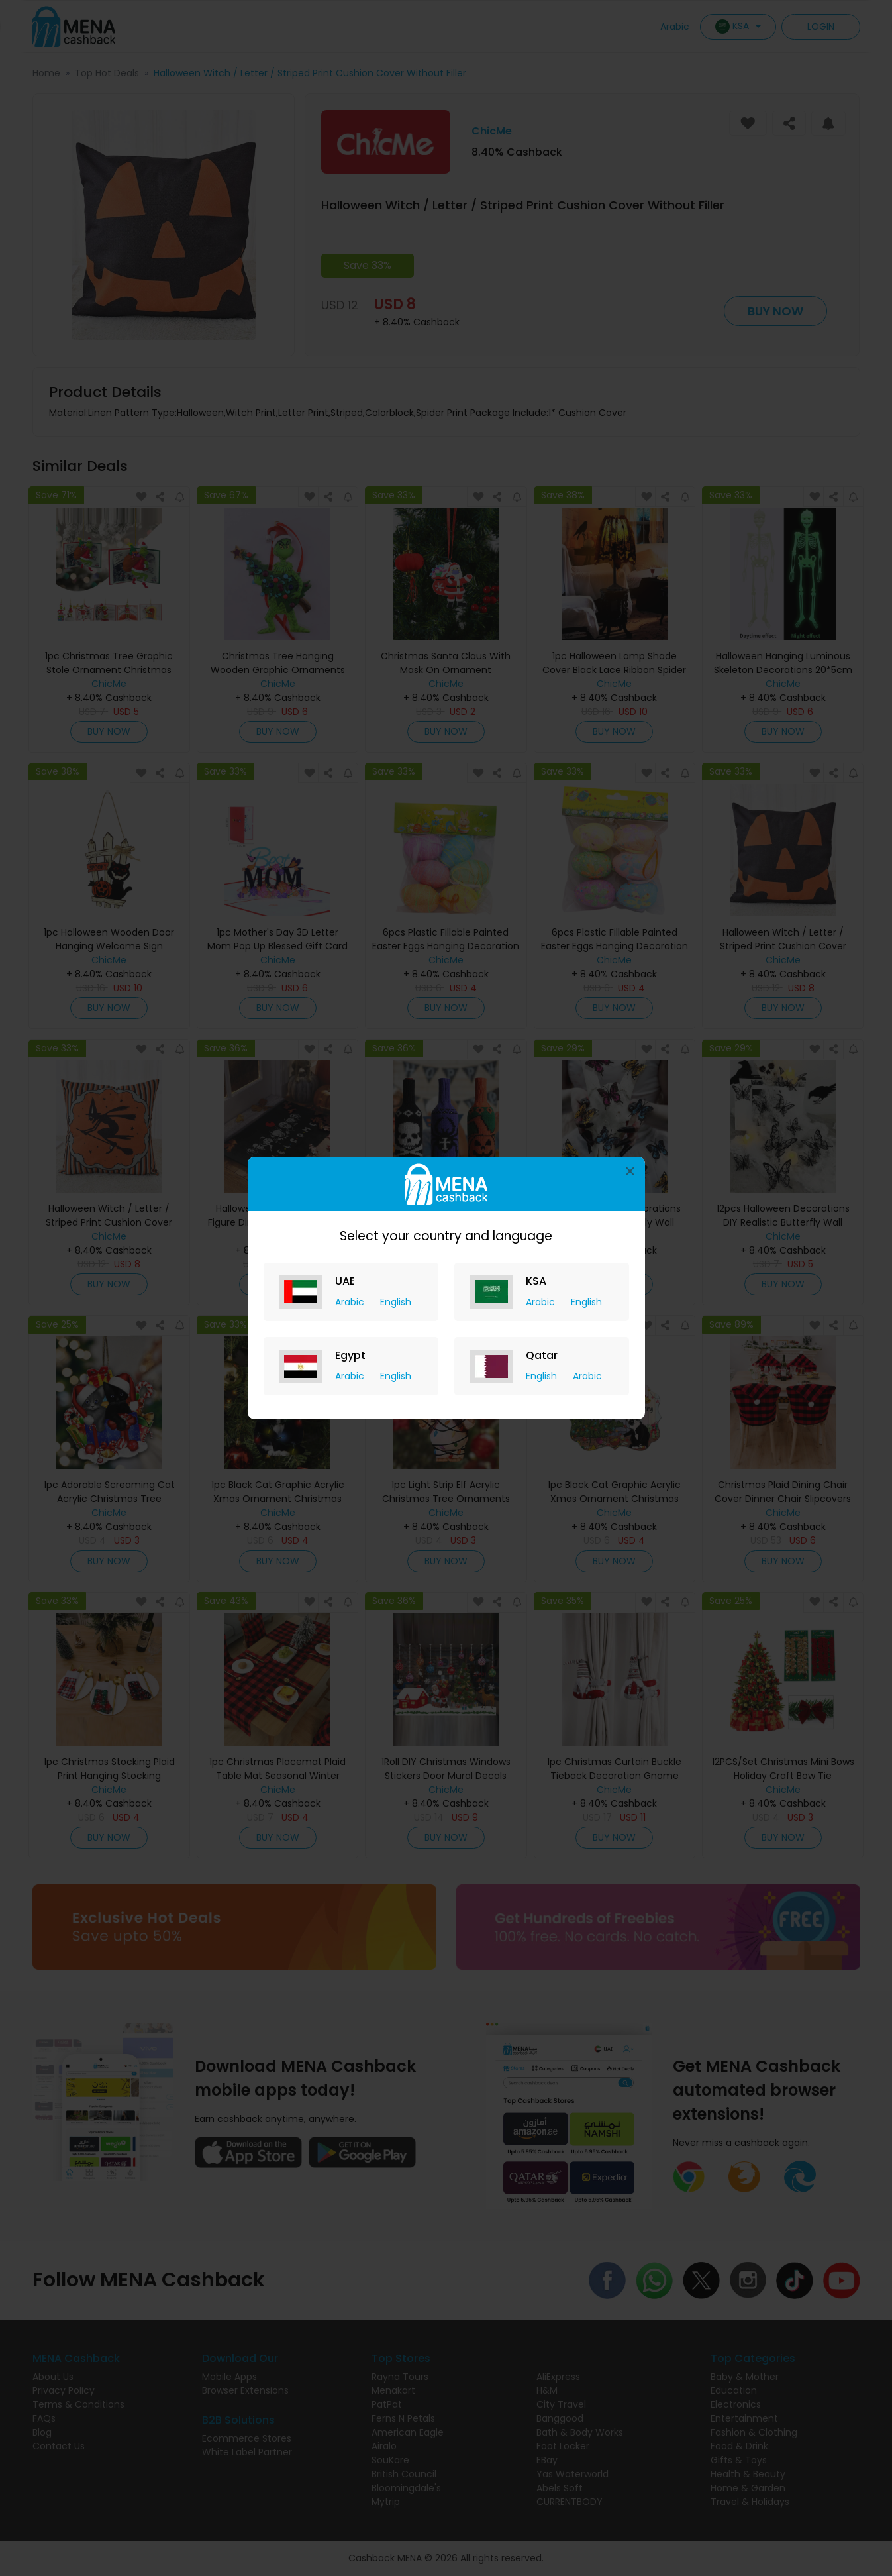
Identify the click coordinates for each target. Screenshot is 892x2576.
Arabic (351, 1302)
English (395, 1302)
